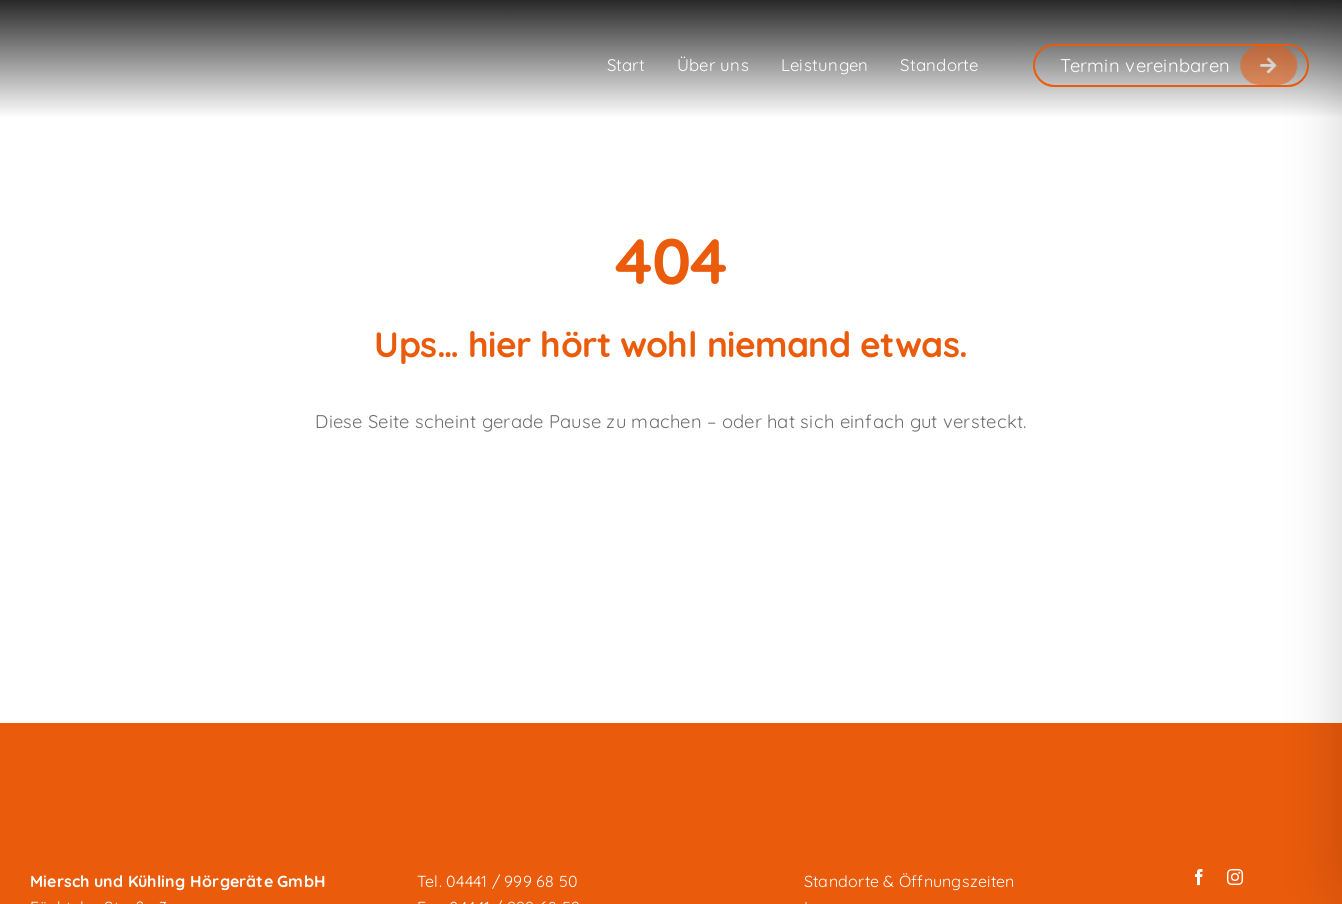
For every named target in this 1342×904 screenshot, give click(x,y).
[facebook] (1199, 877)
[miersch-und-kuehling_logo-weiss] (130, 48)
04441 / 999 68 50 (512, 881)
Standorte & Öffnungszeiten (909, 881)
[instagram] (1235, 877)
